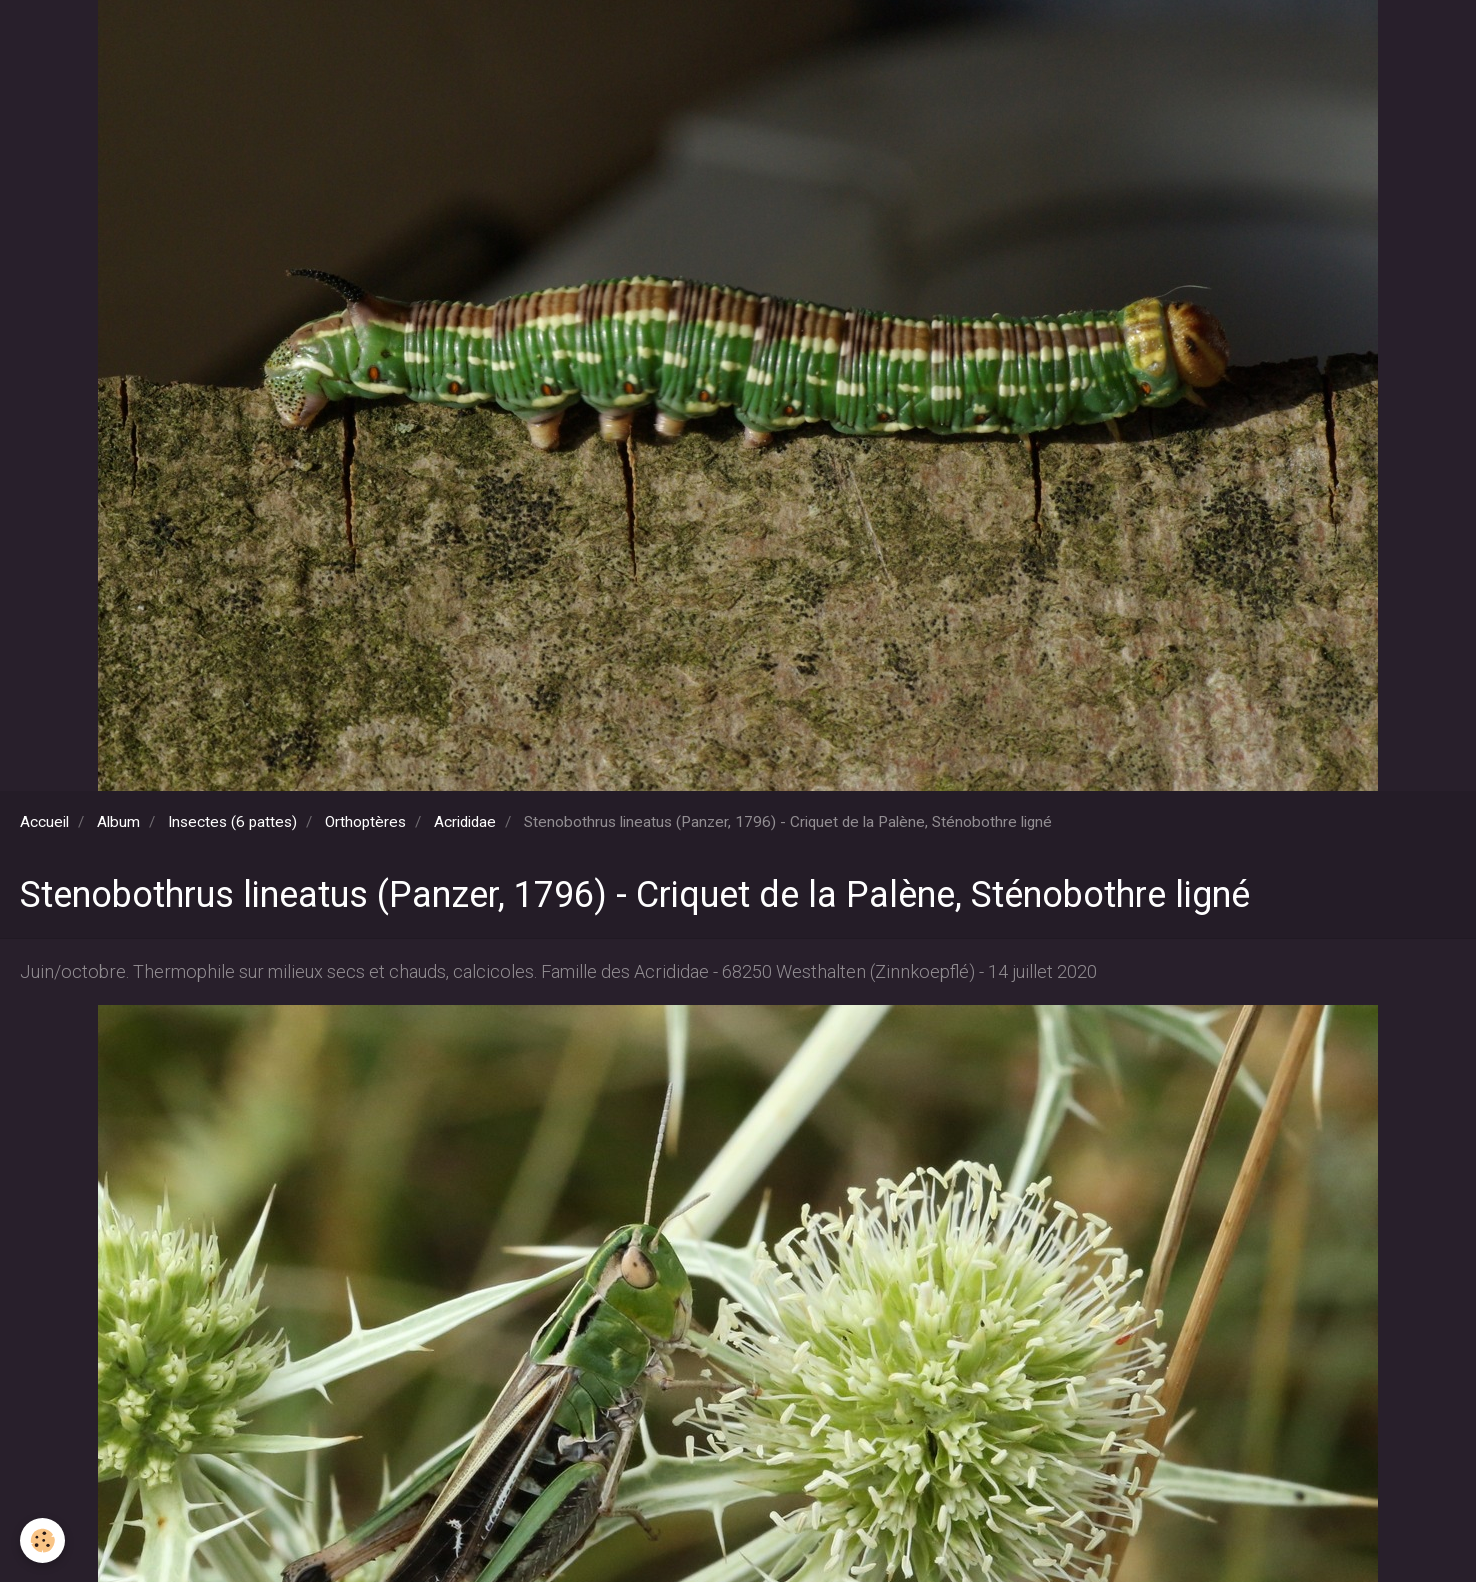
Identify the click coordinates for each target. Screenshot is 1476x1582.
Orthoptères (365, 822)
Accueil (44, 822)
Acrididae (465, 822)
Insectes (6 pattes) (232, 822)
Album (118, 822)
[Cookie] (42, 1540)
